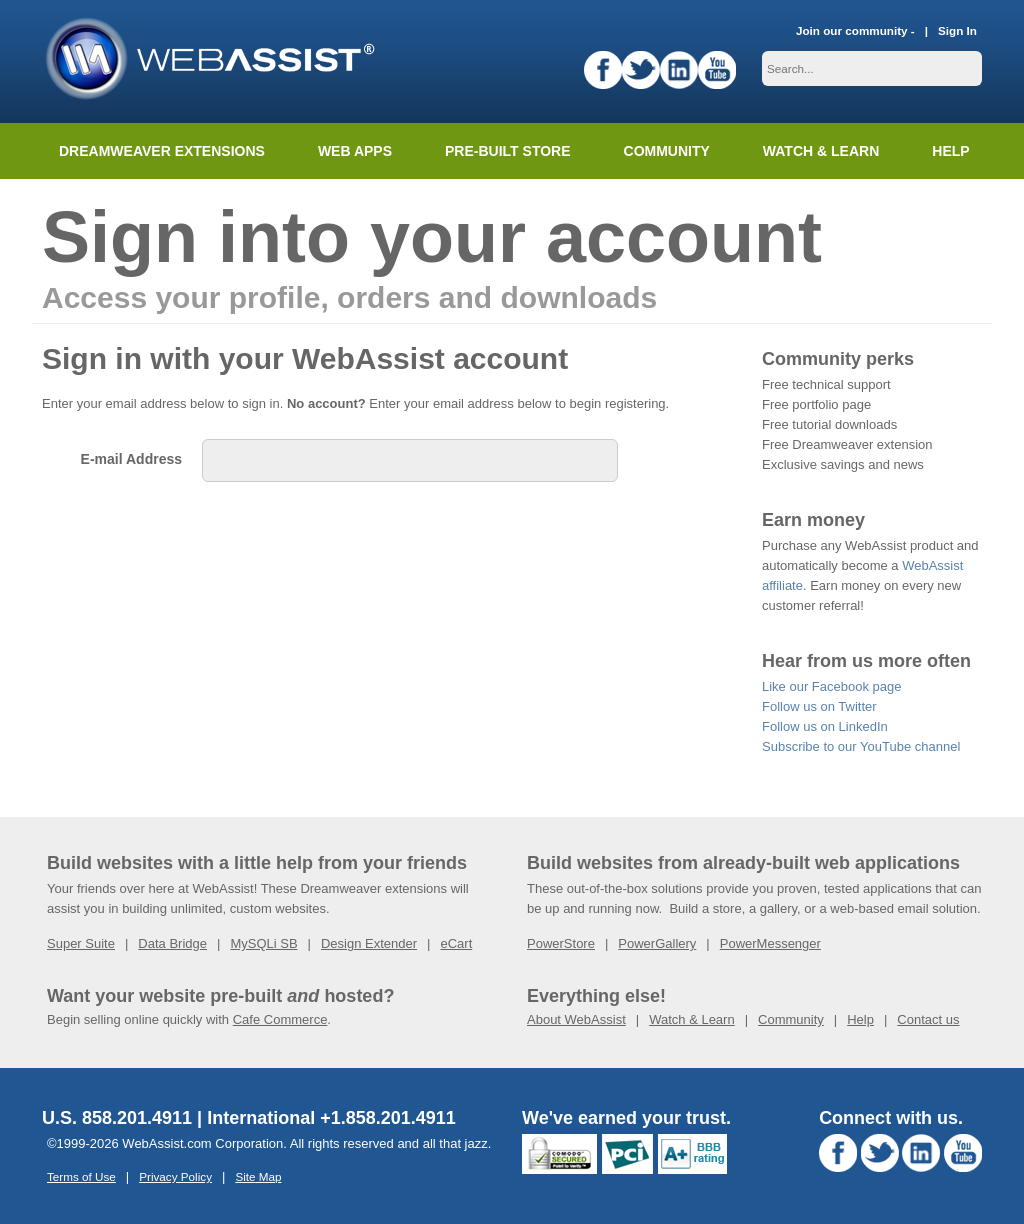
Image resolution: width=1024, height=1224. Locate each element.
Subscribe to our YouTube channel (861, 746)
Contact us (928, 1019)
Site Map (258, 1176)
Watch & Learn (821, 151)
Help (860, 1019)
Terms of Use (81, 1176)
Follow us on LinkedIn (825, 726)
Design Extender (369, 943)
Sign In (957, 30)
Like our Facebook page (831, 686)
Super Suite (81, 943)
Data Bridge (172, 943)
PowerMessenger (770, 943)
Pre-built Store (508, 151)
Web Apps (355, 151)
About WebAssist (576, 1019)
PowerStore (561, 943)
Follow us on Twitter (819, 706)
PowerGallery (657, 943)
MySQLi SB (263, 943)
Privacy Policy (175, 1176)
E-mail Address (131, 459)
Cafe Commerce (280, 1019)
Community (667, 151)
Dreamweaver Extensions (162, 151)
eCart (456, 943)
